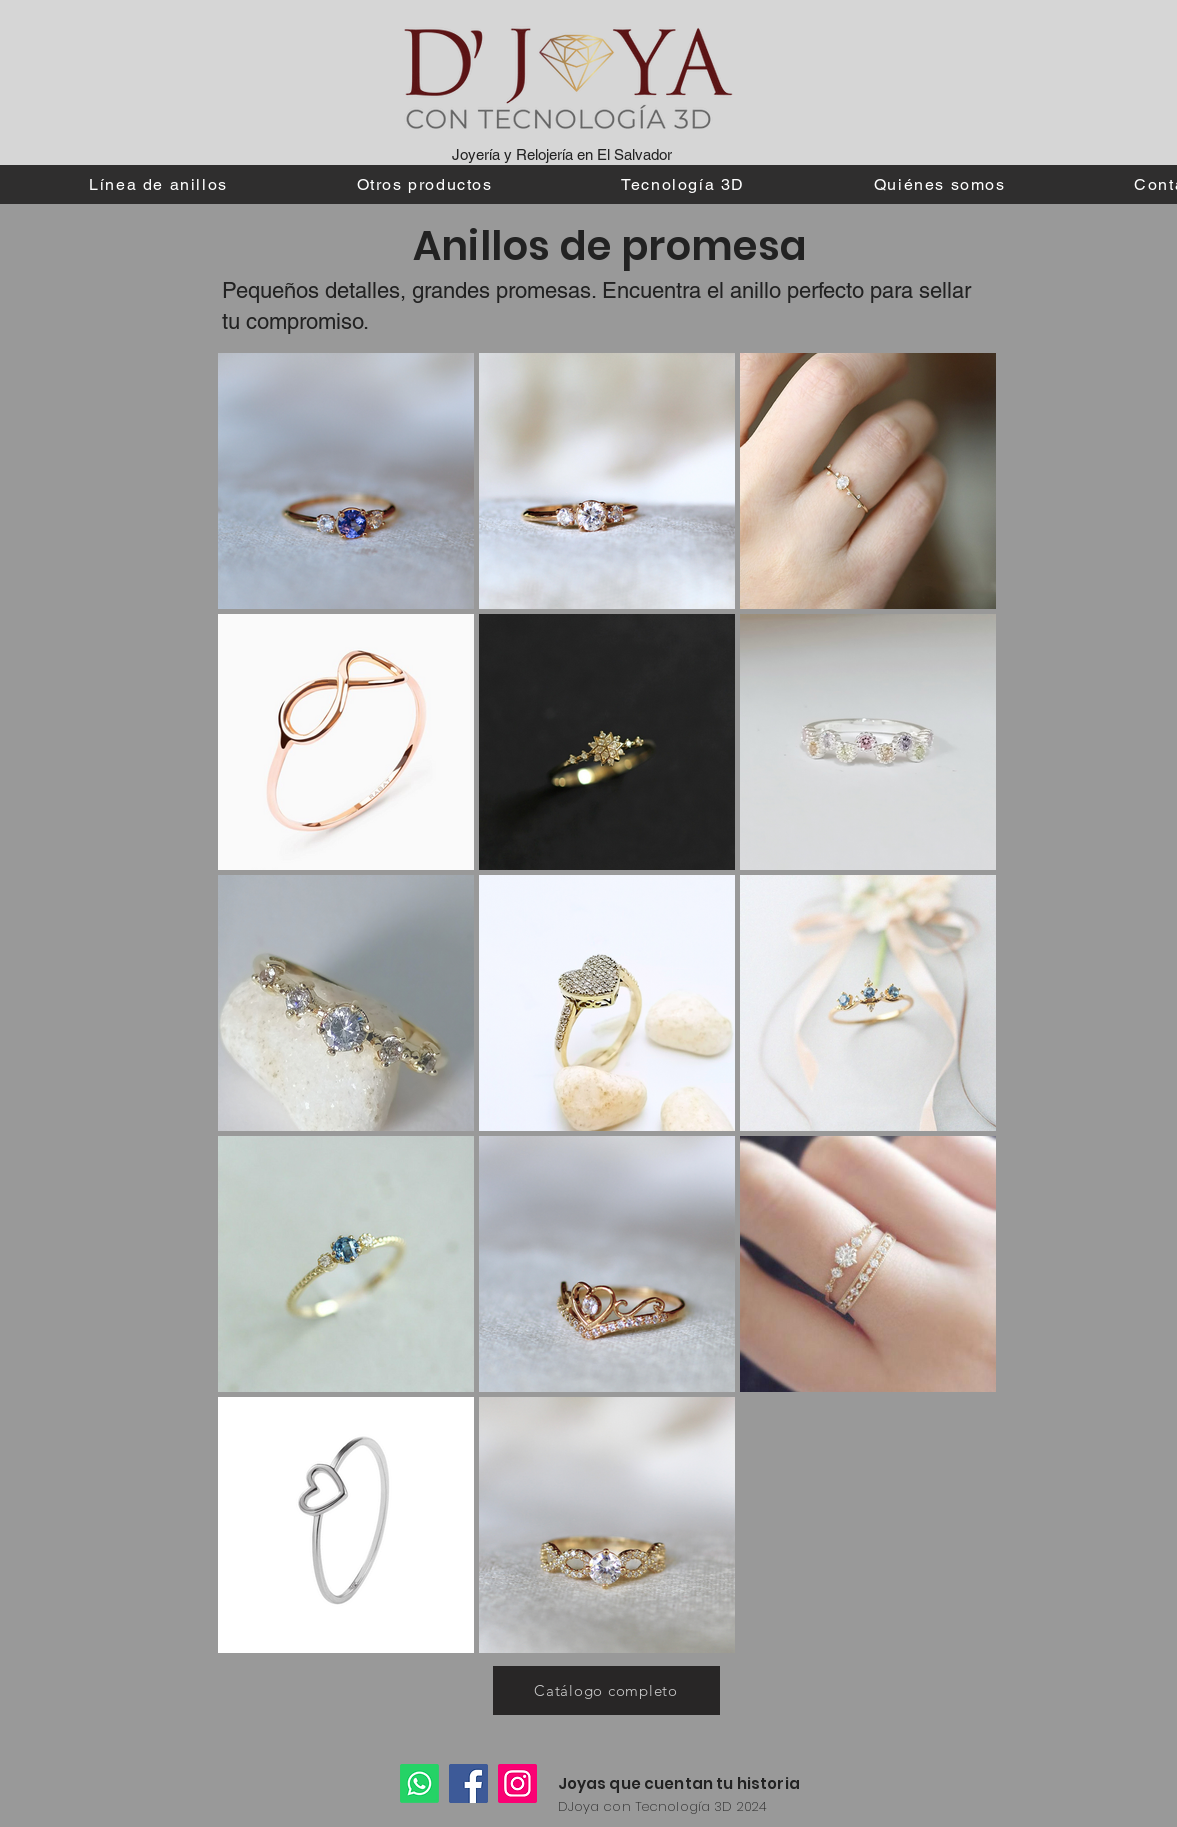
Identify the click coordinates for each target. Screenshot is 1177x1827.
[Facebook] (468, 1783)
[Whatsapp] (419, 1783)
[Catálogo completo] (606, 1690)
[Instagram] (517, 1783)
